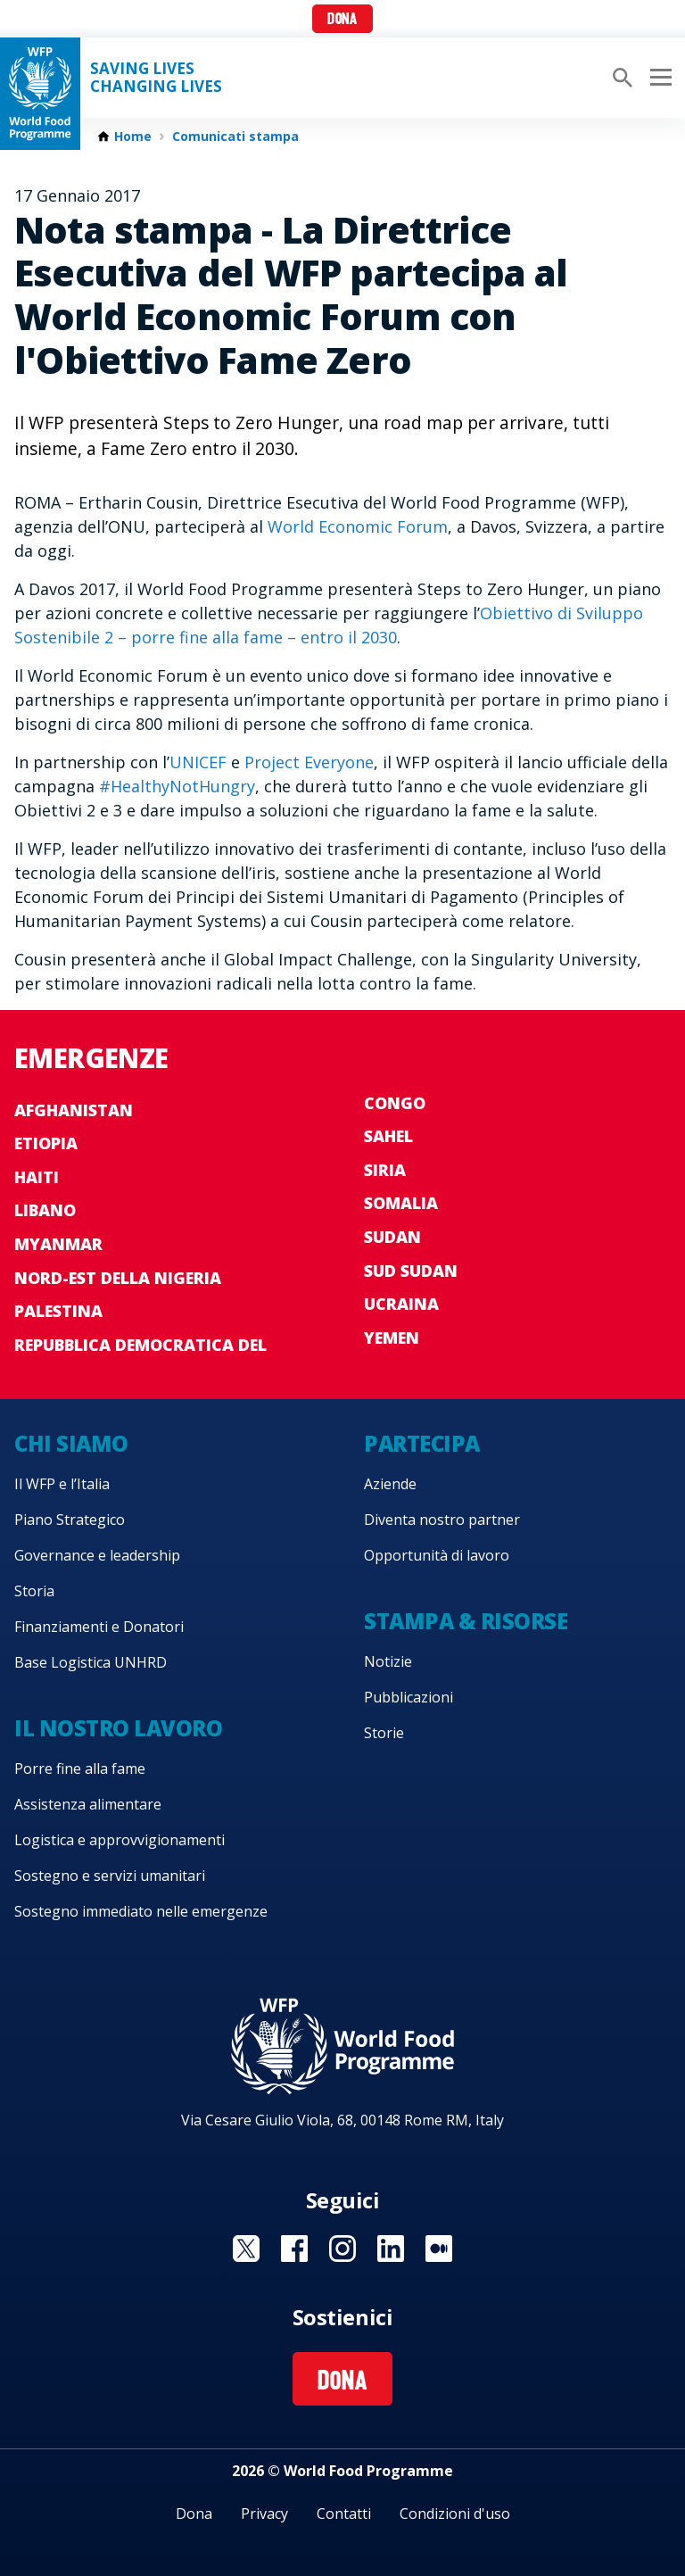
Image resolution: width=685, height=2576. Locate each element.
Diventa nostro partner (442, 1519)
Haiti (36, 1177)
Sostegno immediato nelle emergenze (141, 1911)
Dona (342, 20)
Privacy (264, 2513)
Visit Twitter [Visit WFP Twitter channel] (246, 2248)
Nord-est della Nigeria (117, 1277)
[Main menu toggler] (658, 77)
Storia (34, 1591)
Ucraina (401, 1303)
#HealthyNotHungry (177, 786)
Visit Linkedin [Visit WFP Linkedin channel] (390, 2248)
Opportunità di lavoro (436, 1555)
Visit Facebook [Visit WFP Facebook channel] (294, 2248)
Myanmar (58, 1244)
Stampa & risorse (465, 1621)
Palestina (58, 1310)
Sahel (388, 1136)
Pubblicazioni (408, 1697)
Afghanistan (73, 1110)
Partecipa (422, 1443)
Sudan (392, 1236)
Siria (385, 1169)
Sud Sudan (411, 1270)
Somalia (401, 1202)
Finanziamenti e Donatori (99, 1626)
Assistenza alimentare (87, 1804)
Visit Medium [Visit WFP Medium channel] (438, 2248)
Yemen (391, 1337)
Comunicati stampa (235, 136)
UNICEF (198, 762)
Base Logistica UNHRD (90, 1662)
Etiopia (46, 1143)
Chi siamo (71, 1443)
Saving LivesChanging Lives (156, 77)
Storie (384, 1733)
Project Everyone (309, 762)
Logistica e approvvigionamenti (119, 1840)
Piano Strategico (69, 1519)
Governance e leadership (97, 1555)
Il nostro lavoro (118, 1728)
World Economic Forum (358, 526)
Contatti (344, 2513)
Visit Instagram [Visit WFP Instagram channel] (342, 2248)
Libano (45, 1210)
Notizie (388, 1661)
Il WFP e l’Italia (62, 1484)
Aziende (390, 1484)
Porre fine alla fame (79, 1768)
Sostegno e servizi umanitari (109, 1875)
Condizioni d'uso (455, 2513)
